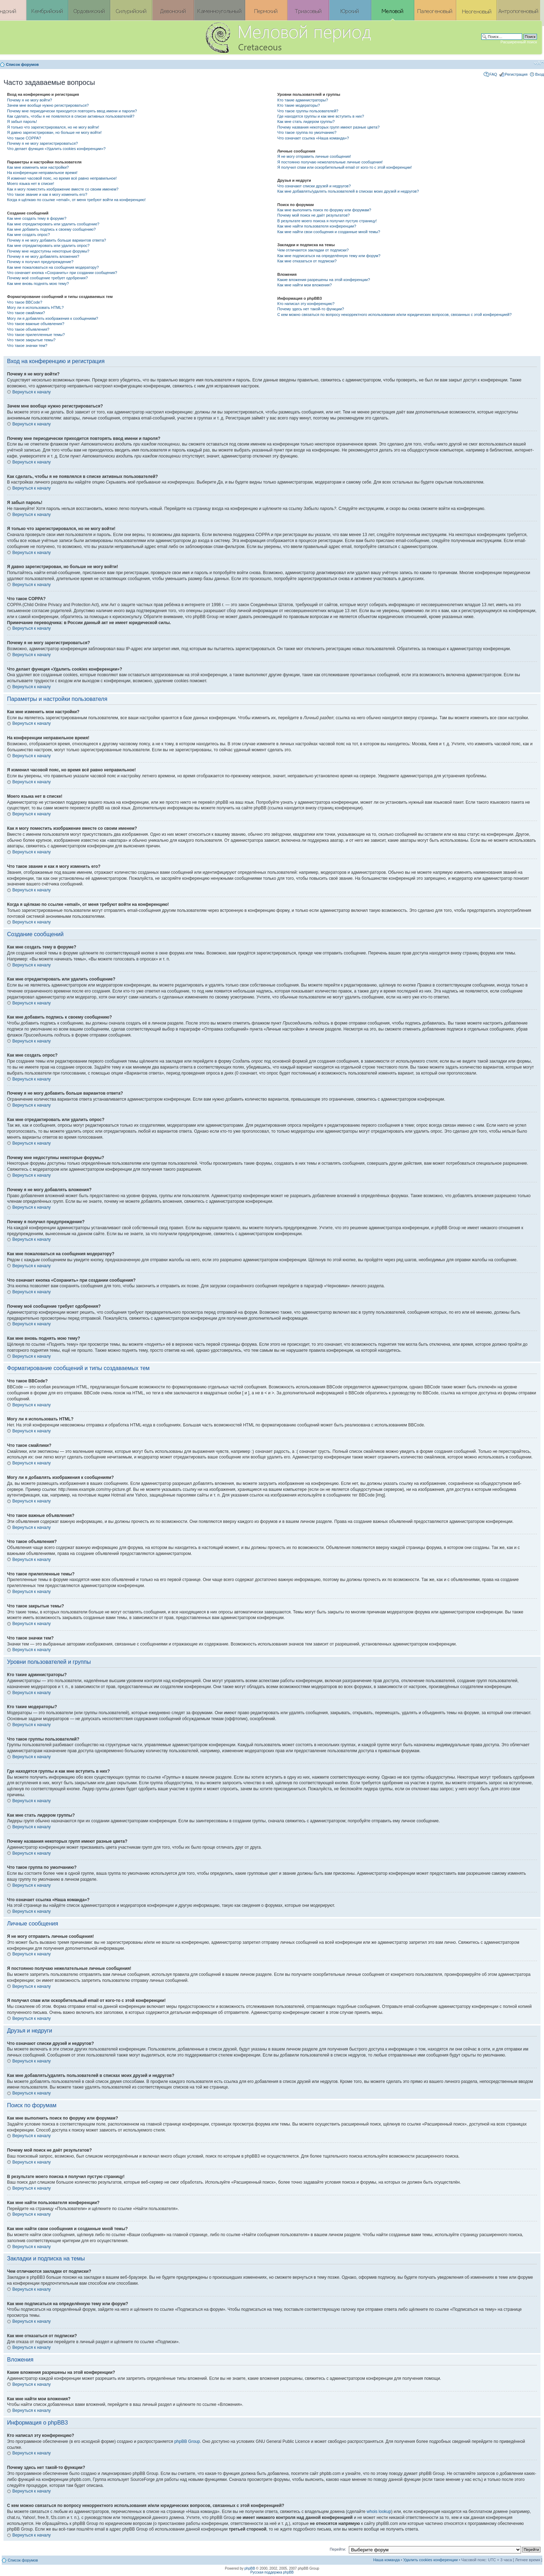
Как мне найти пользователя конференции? (316, 226)
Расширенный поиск (518, 42)
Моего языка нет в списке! (30, 183)
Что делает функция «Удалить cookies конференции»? (56, 149)
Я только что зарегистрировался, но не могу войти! (53, 127)
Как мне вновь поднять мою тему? (38, 283)
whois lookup (379, 2511)
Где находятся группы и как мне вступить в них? (320, 116)
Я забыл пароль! (22, 121)
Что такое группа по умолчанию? (306, 132)
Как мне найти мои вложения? (304, 285)
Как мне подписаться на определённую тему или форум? (328, 256)
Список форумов (22, 64)
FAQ (493, 74)
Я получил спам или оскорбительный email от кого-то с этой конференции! (344, 167)
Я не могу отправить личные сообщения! (314, 156)
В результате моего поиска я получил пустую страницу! (327, 221)
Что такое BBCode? (24, 302)
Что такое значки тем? (27, 345)
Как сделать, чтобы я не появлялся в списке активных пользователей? (70, 116)
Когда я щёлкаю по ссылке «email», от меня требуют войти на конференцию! (76, 200)
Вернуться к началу (31, 392)
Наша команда (386, 2560)
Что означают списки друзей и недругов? (314, 186)
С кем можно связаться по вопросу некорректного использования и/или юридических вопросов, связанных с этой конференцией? (394, 314)
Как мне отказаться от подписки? (306, 261)
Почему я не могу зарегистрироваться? (42, 143)
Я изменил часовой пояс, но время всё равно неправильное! (62, 178)
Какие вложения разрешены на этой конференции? (323, 280)
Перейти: (338, 2549)
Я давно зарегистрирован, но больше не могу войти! (54, 132)
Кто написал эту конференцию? (305, 303)
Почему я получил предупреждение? (40, 262)
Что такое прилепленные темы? (36, 334)
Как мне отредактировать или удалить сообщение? (53, 224)
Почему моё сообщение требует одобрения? (47, 278)
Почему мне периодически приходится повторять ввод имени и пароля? (72, 111)
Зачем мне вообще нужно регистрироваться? (48, 105)
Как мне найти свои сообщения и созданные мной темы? (328, 232)
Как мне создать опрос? (28, 234)
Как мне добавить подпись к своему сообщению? (51, 229)
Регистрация (516, 74)
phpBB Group (187, 2441)
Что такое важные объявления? (35, 324)
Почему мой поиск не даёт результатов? (313, 215)
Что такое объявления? (28, 329)
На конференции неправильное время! (42, 172)
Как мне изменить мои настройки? (38, 167)
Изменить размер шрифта (539, 63)
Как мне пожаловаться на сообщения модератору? (53, 267)
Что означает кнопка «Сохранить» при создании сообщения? (62, 272)
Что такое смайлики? (26, 313)
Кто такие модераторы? (298, 105)
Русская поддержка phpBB (271, 2572)
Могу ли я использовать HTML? (35, 307)
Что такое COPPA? (24, 138)
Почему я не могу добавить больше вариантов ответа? (56, 240)
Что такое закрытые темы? (31, 340)
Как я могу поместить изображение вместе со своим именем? (62, 189)
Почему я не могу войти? (29, 100)
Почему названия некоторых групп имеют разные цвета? (328, 127)
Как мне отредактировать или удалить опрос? (48, 245)
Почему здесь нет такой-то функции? (310, 309)
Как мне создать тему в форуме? (36, 218)
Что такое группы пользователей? (307, 111)
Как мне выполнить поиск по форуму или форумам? (324, 210)
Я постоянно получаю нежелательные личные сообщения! (330, 162)
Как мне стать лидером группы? (306, 121)
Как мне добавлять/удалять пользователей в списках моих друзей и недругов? (348, 191)
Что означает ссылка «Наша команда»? (313, 138)
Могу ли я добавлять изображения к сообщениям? (52, 318)
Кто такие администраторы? (302, 100)
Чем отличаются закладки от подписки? (313, 250)
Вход (539, 74)
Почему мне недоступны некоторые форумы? (48, 251)
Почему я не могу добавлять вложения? (43, 256)
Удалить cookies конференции (430, 2560)
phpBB (250, 2568)
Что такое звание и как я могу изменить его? (47, 194)
